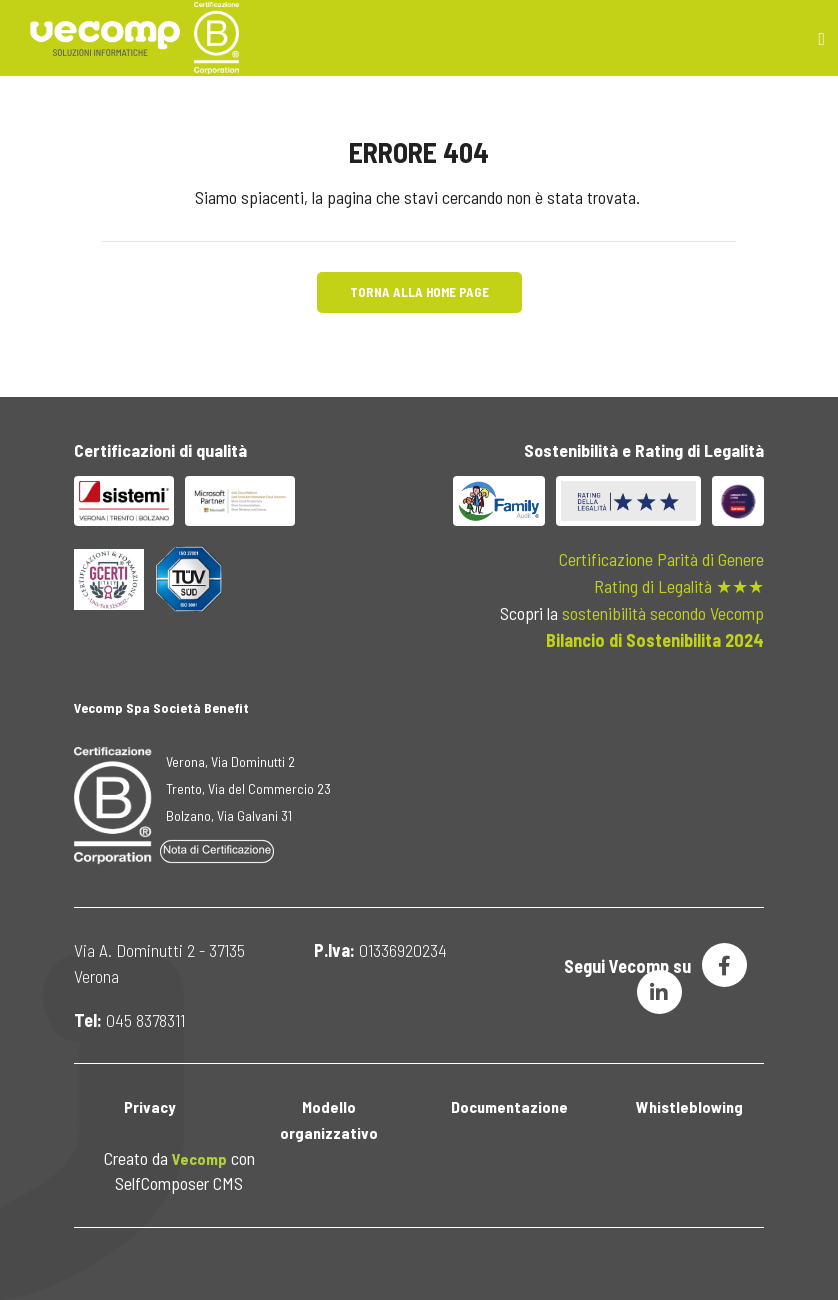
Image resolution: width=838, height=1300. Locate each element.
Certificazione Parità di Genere (661, 559)
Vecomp (199, 1158)
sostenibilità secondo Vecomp (663, 613)
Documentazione (509, 1106)
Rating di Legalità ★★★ (679, 586)
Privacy (149, 1106)
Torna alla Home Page (419, 292)
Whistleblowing (689, 1106)
